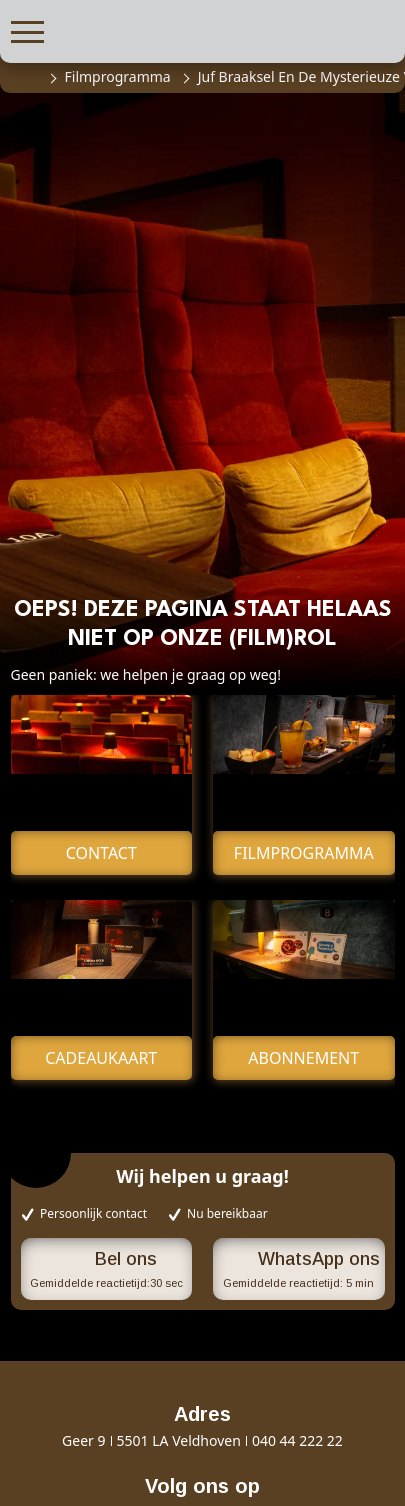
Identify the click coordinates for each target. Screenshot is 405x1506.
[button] (27, 29)
